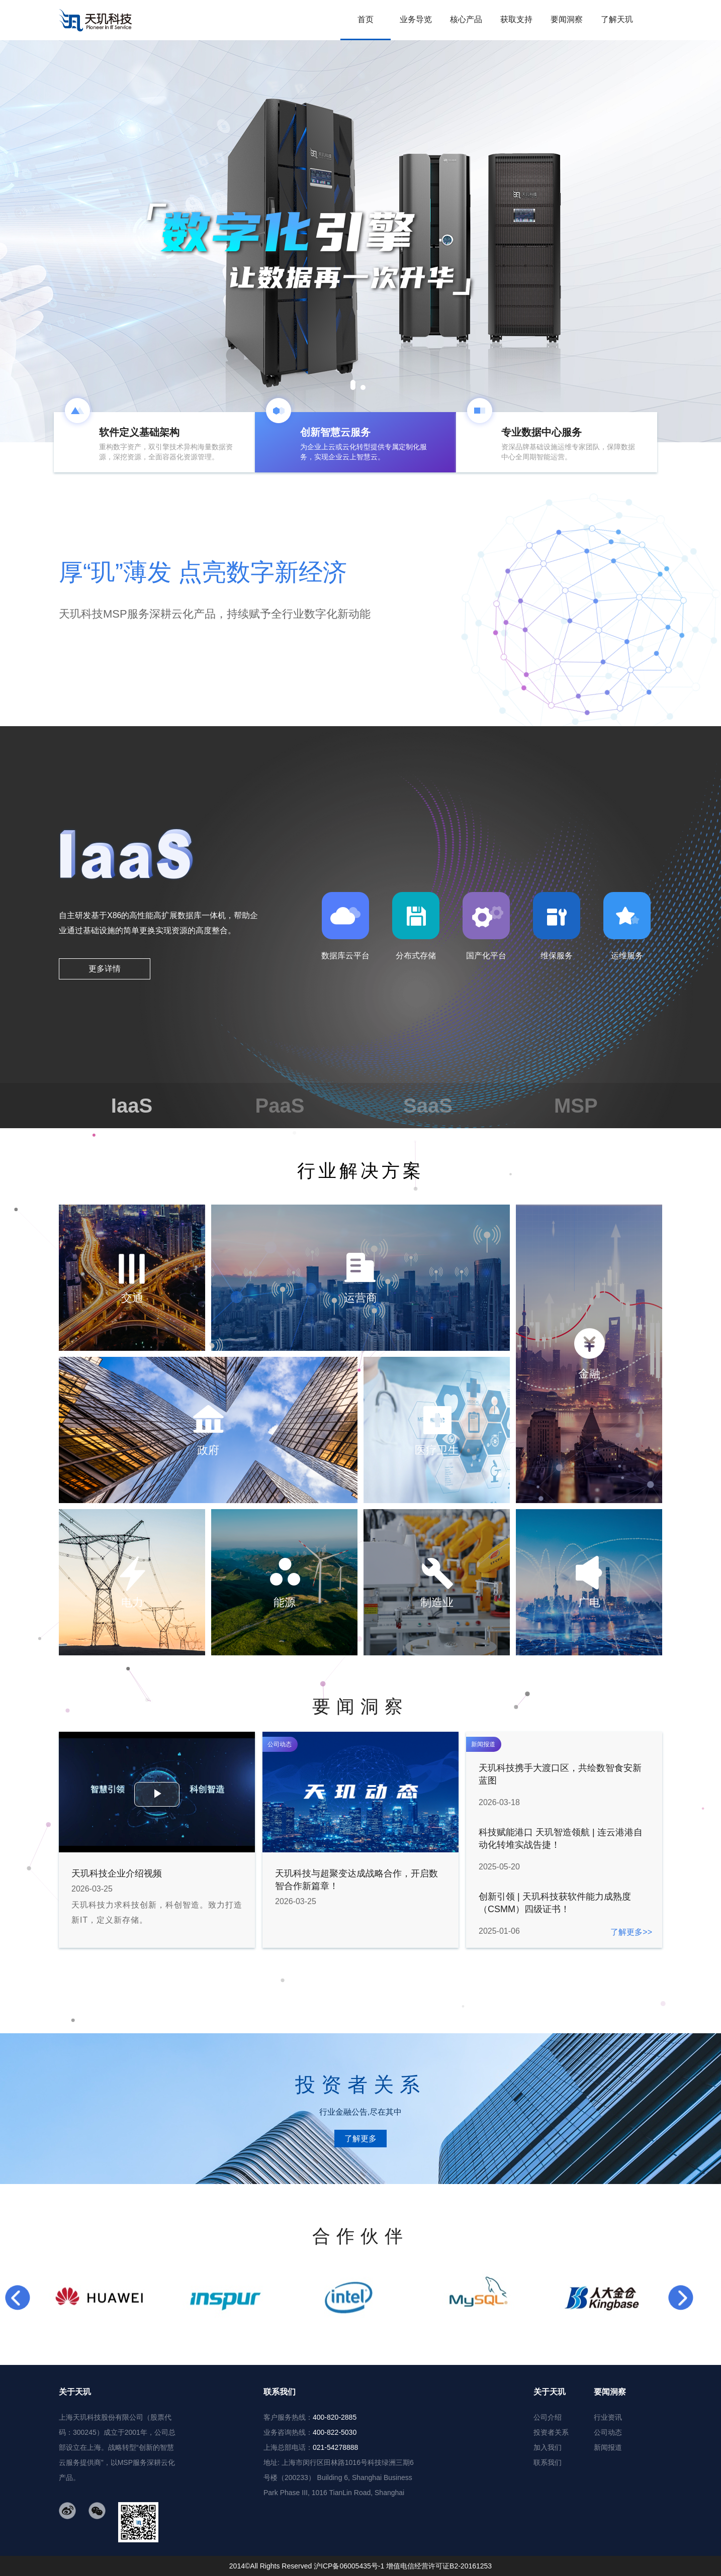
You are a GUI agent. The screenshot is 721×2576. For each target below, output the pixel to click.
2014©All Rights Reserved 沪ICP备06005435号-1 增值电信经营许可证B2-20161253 (360, 2566)
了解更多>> (631, 1932)
